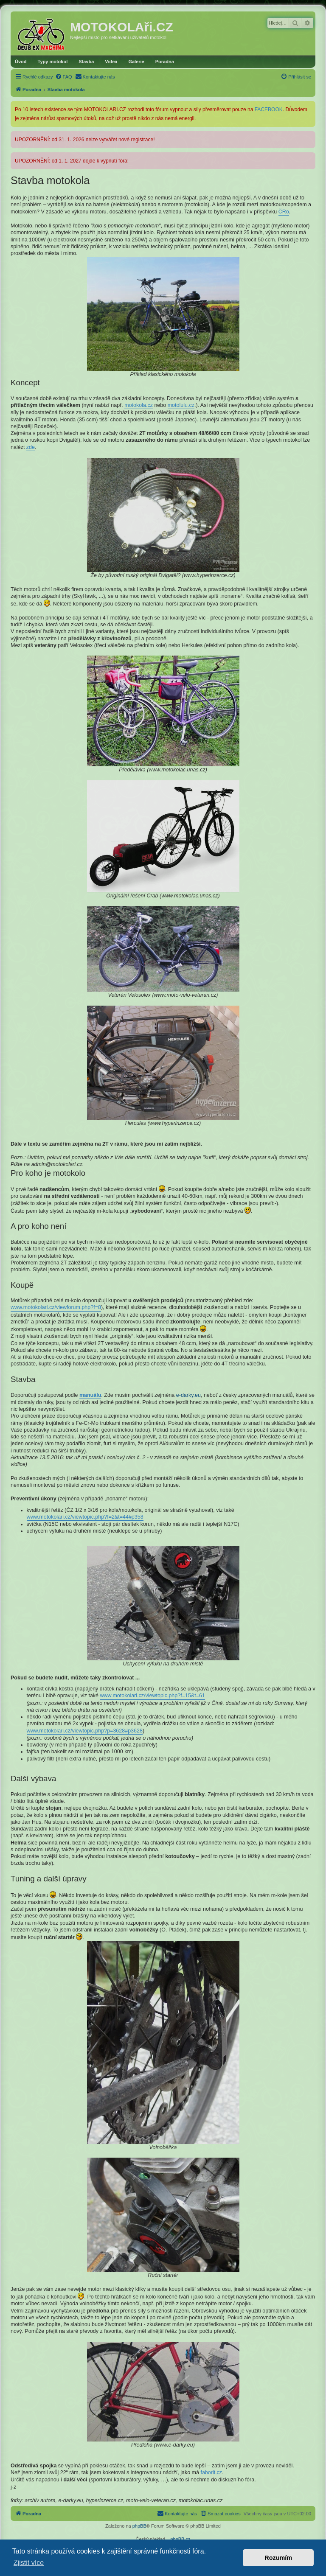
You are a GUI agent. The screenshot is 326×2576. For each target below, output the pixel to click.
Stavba (86, 61)
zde (30, 447)
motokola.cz (138, 405)
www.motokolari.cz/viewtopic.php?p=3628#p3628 (85, 1731)
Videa (111, 61)
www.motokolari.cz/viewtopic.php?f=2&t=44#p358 (85, 1517)
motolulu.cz (181, 405)
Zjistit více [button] (29, 2562)
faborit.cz (211, 2472)
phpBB (139, 2525)
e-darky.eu (188, 1395)
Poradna (164, 61)
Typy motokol (53, 61)
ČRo (283, 212)
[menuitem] (63, 77)
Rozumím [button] (278, 2557)
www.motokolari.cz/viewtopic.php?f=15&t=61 (152, 1696)
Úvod (21, 61)
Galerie (136, 61)
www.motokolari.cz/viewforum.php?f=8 (56, 1307)
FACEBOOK (269, 109)
